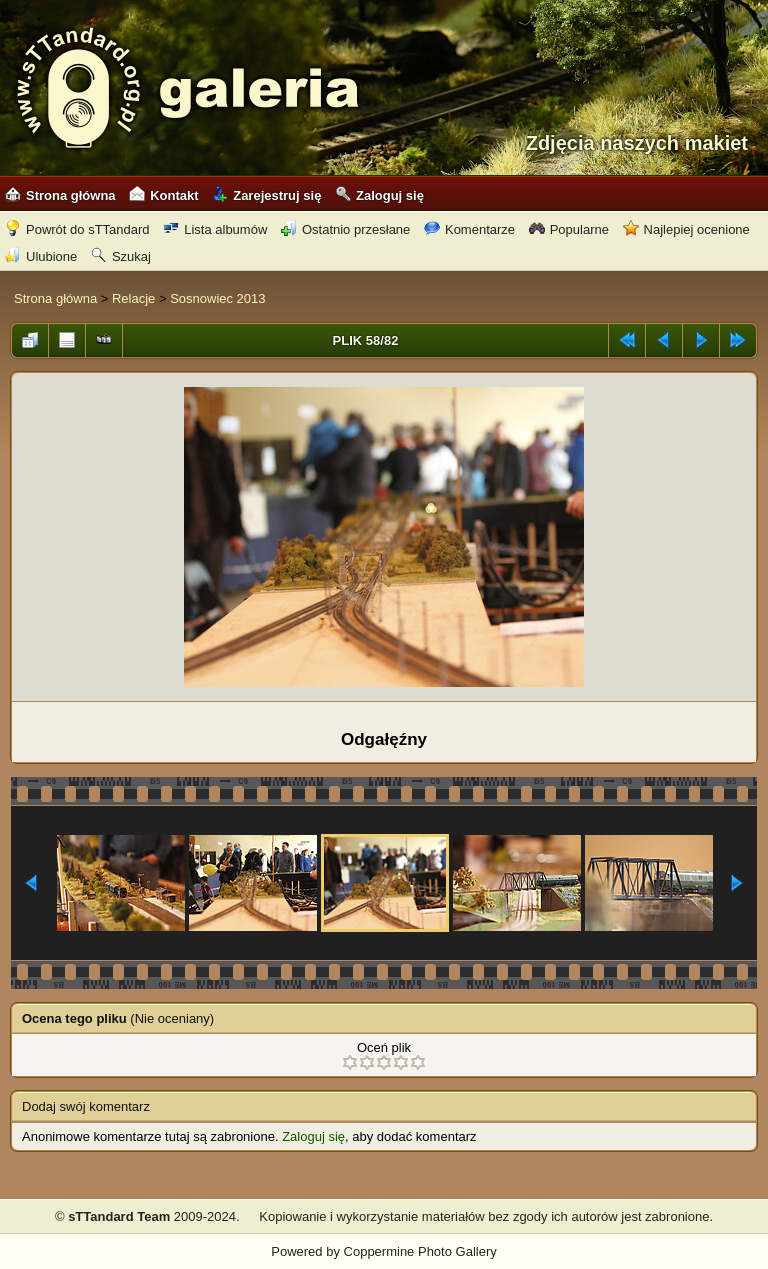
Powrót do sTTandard (77, 229)
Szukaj (121, 256)
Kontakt (163, 195)
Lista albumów (215, 229)
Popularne (569, 229)
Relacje (133, 298)
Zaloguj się (379, 195)
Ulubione (41, 256)
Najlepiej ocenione (686, 229)
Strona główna (60, 195)
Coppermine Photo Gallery (420, 1251)
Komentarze (469, 229)
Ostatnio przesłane (345, 229)
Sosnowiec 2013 (217, 298)
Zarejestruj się (266, 195)
